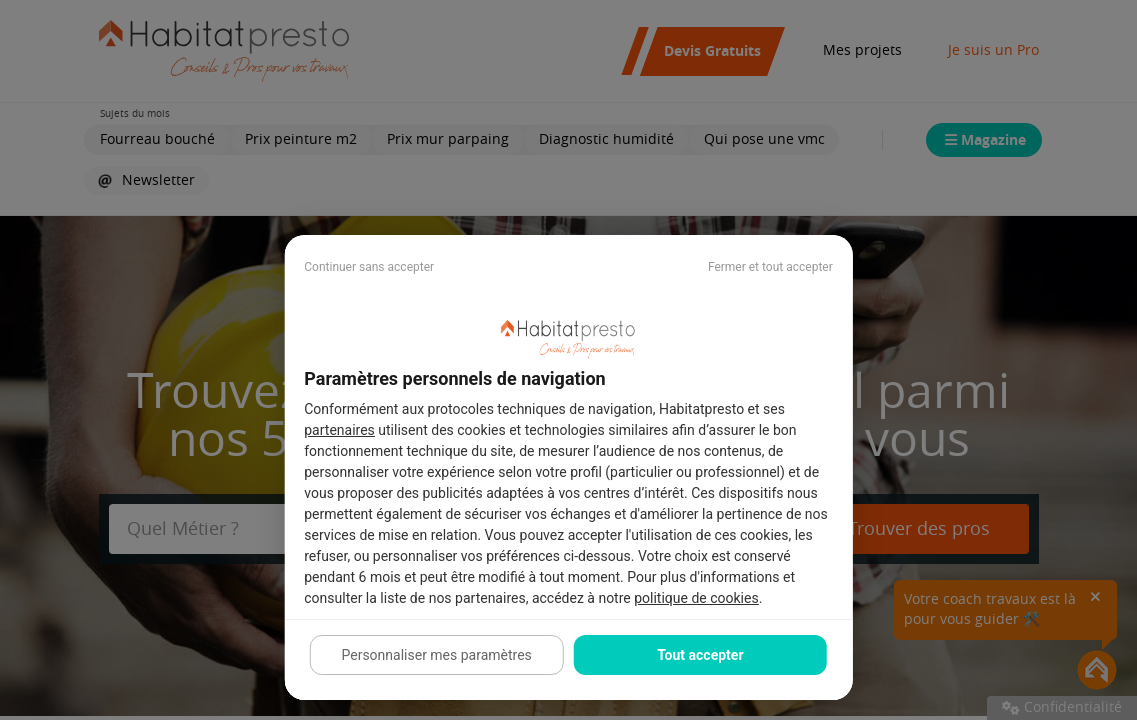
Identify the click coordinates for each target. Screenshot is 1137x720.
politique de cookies (696, 598)
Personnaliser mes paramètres (436, 655)
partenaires (339, 430)
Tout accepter (700, 655)
